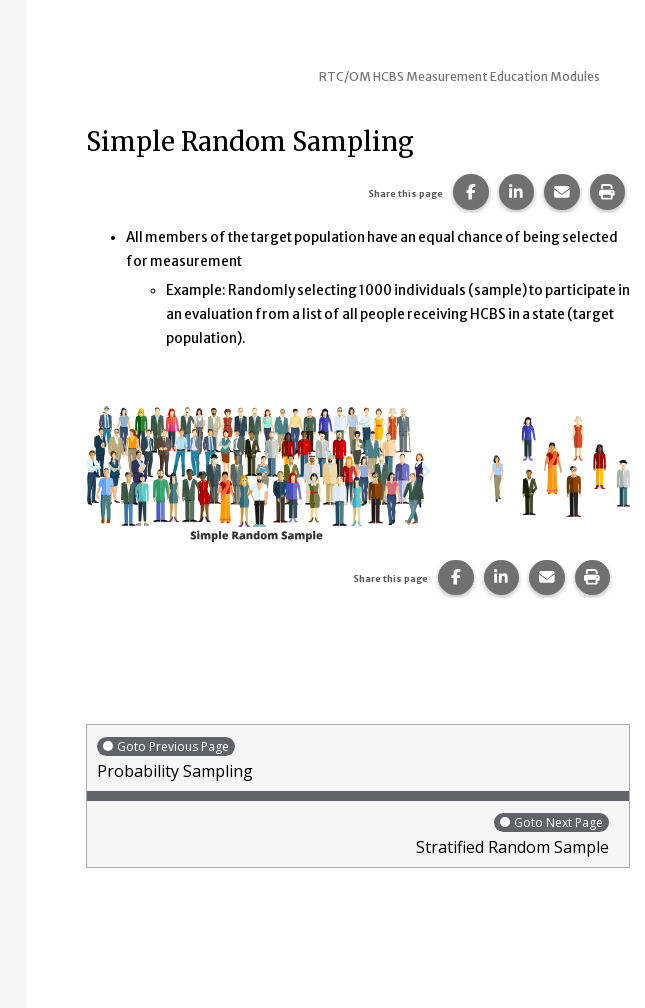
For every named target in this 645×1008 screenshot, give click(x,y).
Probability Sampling (358, 758)
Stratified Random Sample (353, 834)
